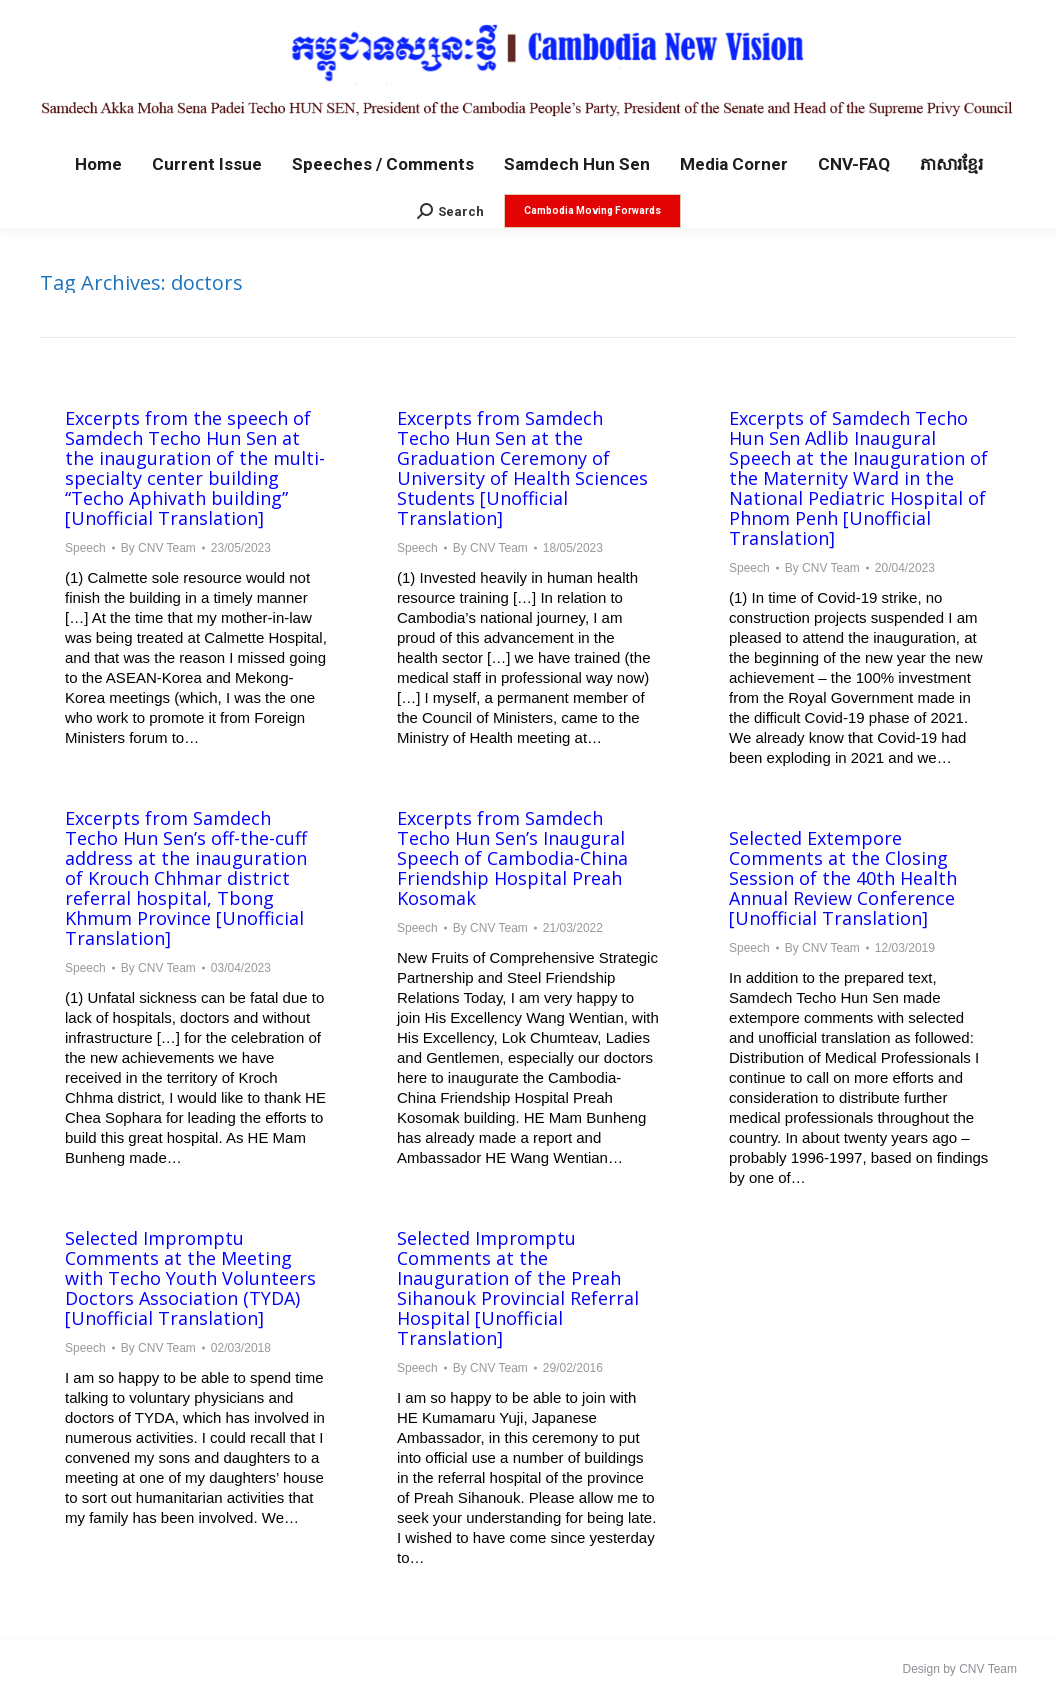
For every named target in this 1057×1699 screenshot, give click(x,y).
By (158, 548)
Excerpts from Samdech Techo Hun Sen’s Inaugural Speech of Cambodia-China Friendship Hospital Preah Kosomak (512, 858)
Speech (85, 548)
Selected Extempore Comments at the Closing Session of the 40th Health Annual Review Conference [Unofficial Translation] (843, 878)
